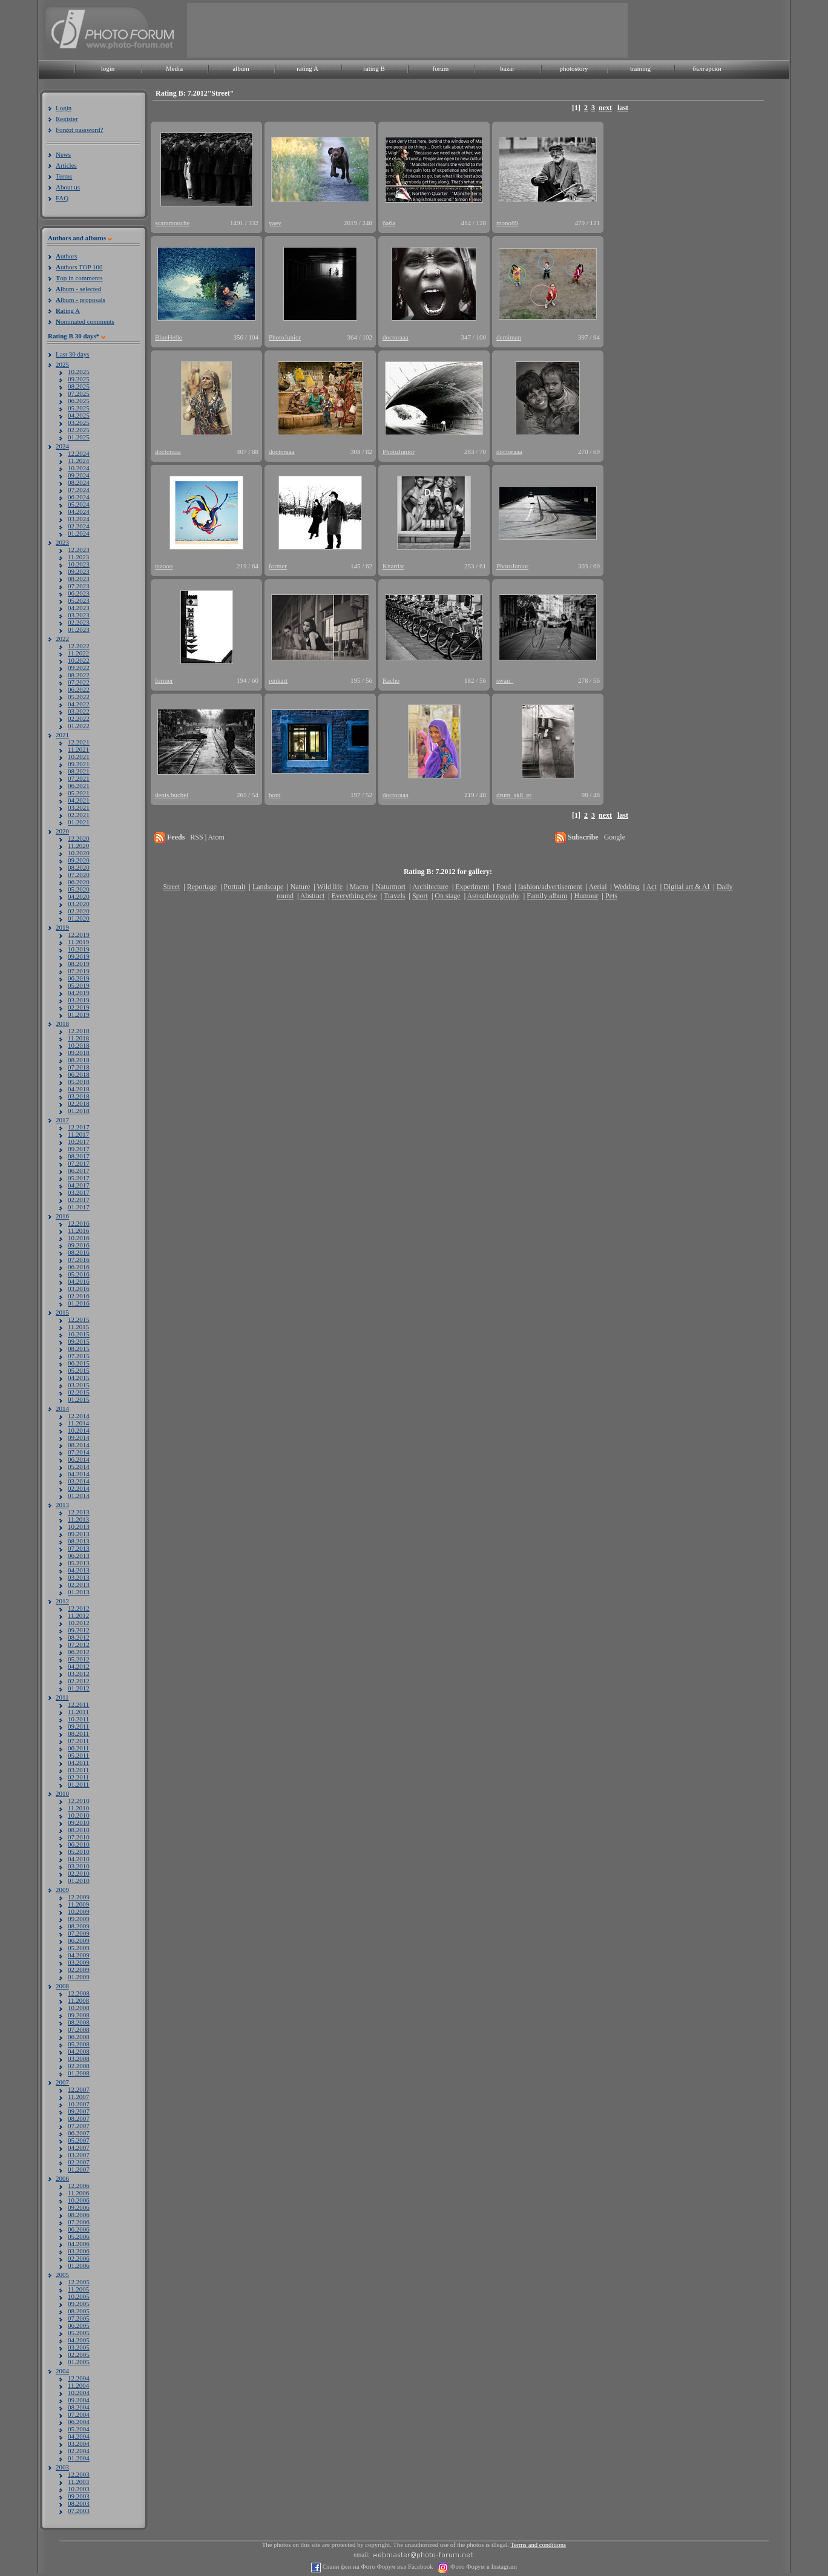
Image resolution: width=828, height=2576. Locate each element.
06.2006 (79, 2229)
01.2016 (79, 1303)
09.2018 (79, 1052)
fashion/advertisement (550, 886)
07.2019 (79, 970)
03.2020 (79, 903)
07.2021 (79, 778)
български (706, 68)
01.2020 (79, 918)
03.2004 (79, 2443)
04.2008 (79, 2051)
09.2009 (79, 1918)
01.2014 (79, 1495)
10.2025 (79, 371)
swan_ (504, 680)
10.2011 (78, 1719)
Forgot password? (79, 129)
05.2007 (79, 2140)
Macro (358, 886)
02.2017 (79, 1199)
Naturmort (390, 886)
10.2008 (79, 2007)
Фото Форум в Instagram (482, 2566)
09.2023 (79, 571)
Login (63, 107)
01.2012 (79, 1688)
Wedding (627, 886)
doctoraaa (396, 337)
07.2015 (79, 1355)
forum (441, 68)
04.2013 (79, 1570)
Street (171, 886)
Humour (586, 896)
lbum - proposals (80, 299)
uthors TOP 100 (79, 267)
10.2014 (79, 1430)
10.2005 (79, 2296)
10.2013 (79, 1526)
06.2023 (79, 593)
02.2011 (78, 1777)
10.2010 (79, 1815)
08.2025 (79, 386)
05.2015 (79, 1370)
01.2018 (79, 1110)
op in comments (79, 277)
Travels (395, 896)
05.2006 (79, 2236)
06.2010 (79, 1844)
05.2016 (79, 1274)
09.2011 (78, 1726)
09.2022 (79, 667)
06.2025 (79, 400)
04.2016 (79, 1281)
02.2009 (79, 1969)
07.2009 (79, 1933)
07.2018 (79, 1067)
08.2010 (79, 1829)
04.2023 (79, 607)
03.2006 (79, 2251)
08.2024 (79, 482)
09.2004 (79, 2400)
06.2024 (79, 497)
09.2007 (79, 2111)
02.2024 (79, 526)
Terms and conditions (539, 2545)
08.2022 (79, 674)
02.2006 (79, 2258)
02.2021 (79, 814)
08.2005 (79, 2311)
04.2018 (79, 1088)
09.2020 (79, 860)
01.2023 (79, 629)
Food (503, 886)
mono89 (507, 222)
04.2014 (79, 1473)
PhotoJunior (285, 337)
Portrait (235, 886)
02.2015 (79, 1392)
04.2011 (78, 1762)
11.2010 (78, 1808)
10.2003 (79, 2488)
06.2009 (79, 1940)
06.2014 (79, 1459)
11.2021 (78, 749)
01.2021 (79, 822)
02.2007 (79, 2162)
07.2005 (79, 2318)
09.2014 (79, 1437)
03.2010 (79, 1866)
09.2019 (79, 956)
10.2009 (79, 1911)
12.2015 (79, 1319)
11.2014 (78, 1423)
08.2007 (79, 2118)
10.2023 (79, 564)
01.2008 (79, 2073)
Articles (66, 165)
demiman (508, 337)
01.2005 (79, 2361)
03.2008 (79, 2058)
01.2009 (79, 1976)
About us (68, 187)
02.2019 (79, 1007)
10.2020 (79, 852)
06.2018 (79, 1074)
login (108, 68)
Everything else (354, 896)
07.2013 (79, 1548)
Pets (611, 896)
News (63, 154)
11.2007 (78, 2096)
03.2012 (79, 1673)
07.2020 (79, 874)
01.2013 (79, 1591)
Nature (300, 886)
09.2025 (79, 379)
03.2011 (78, 1769)
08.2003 (79, 2503)
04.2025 (79, 415)
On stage (447, 896)
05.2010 (79, 1851)
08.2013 (79, 1541)
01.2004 (79, 2458)
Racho (391, 680)
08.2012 (79, 1637)
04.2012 (79, 1666)
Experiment (472, 886)
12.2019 (79, 934)
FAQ (62, 198)
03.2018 (79, 1096)
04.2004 (79, 2436)
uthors (66, 256)
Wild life (330, 886)
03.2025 (79, 422)
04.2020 (79, 896)
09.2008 (79, 2015)
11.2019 (78, 941)
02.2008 (79, 2065)
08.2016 (79, 1252)
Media (174, 68)
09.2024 (79, 475)
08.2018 (79, 1059)
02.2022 (79, 718)
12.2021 (79, 742)
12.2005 (79, 2281)
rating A (307, 68)
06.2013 (79, 1555)
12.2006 (79, 2185)
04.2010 (79, 1858)
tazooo (163, 566)
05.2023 (79, 600)
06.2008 (79, 2036)
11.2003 (78, 2481)
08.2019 (79, 963)
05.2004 (79, 2429)
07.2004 (79, 2414)
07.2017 (79, 1163)
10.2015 (79, 1334)
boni (275, 794)
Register (67, 118)
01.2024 (79, 533)
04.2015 (79, 1377)
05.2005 (79, 2332)
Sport (420, 896)
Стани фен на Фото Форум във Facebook (377, 2566)
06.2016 (79, 1266)
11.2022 (78, 653)
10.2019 (79, 949)
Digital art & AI (686, 886)
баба (389, 222)
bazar (507, 68)
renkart (278, 680)
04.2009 (79, 1955)
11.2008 (78, 2000)
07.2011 (78, 1740)
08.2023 (79, 578)
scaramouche (172, 222)
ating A (68, 310)
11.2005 (78, 2289)
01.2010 (79, 1880)
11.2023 (78, 556)
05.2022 (79, 696)
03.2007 (79, 2154)
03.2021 (79, 807)
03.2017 (79, 1192)
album (240, 68)
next (605, 108)
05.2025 (79, 408)
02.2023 (79, 622)
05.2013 (79, 1562)
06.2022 (79, 689)
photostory (573, 68)
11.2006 (78, 2192)
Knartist (393, 566)
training (640, 68)
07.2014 (79, 1452)
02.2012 (79, 1680)
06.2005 (79, 2325)
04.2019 (79, 992)
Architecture (430, 886)
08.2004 (79, 2407)
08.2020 (79, 867)
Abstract (312, 896)
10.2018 (79, 1045)
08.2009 (79, 1926)
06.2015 (79, 1363)
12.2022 (79, 645)
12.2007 (79, 2089)
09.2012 (79, 1630)
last (622, 108)
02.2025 (79, 429)
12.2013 (79, 1512)
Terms (64, 176)
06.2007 (79, 2133)
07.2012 (79, 1644)
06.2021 (79, 785)
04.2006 (79, 2243)
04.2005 (79, 2340)
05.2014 (79, 1466)
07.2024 (79, 489)
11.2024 (78, 460)
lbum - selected (78, 288)
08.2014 (79, 1444)
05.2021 (79, 793)
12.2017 (79, 1127)
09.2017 (79, 1148)
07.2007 (79, 2125)
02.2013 (79, 1584)
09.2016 (79, 1245)
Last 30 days (73, 354)
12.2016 (79, 1223)
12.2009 (79, 1897)
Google (614, 837)
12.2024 (79, 453)
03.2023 (79, 615)
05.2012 (79, 1659)
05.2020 (79, 889)
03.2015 (79, 1384)
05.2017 (79, 1177)
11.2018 (78, 1038)
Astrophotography (493, 896)
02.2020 (79, 911)
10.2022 (79, 660)
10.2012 (79, 1622)
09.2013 (79, 1533)
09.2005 (79, 2303)
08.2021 (79, 771)
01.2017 (79, 1207)
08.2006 (79, 2214)
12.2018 (79, 1030)
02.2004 (79, 2450)
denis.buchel (171, 794)
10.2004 (79, 2392)
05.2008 (79, 2044)
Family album (547, 896)
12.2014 (79, 1415)
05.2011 (78, 1755)
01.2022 (79, 725)
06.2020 (79, 882)
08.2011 (78, 1733)
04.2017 (79, 1185)
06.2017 (79, 1170)
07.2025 (79, 393)
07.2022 (79, 682)
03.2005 (79, 2347)
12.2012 (79, 1608)
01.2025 (79, 437)
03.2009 (79, 1962)
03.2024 (79, 518)
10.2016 (79, 1237)
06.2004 (79, 2421)
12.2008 (79, 1993)
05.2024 (79, 504)
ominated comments (85, 321)
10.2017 (79, 1141)
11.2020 (78, 845)
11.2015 (78, 1326)
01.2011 (78, 1784)
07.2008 (79, 2029)
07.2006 (79, 2222)
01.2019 (79, 1014)
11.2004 (78, 2385)
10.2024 (79, 468)
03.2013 (79, 1577)
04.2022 (79, 704)
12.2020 (79, 838)
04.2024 (79, 511)
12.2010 (79, 1800)
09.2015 (79, 1341)
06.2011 (78, 1748)
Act (651, 886)
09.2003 (79, 2496)
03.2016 (79, 1288)
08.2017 (79, 1156)
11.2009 (78, 1904)
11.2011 (78, 1711)
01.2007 (79, 2169)
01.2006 (79, 2265)
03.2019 (79, 1000)
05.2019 (79, 985)
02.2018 (79, 1103)
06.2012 (79, 1651)
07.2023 (79, 586)
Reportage (202, 886)
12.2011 (78, 1704)
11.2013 (78, 1519)
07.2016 (79, 1259)
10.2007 (79, 2104)
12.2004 (79, 2378)
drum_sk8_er (513, 794)
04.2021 (79, 800)
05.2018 (79, 1081)
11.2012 (78, 1615)
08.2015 (79, 1348)
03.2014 (79, 1481)
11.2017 (78, 1134)
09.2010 (79, 1822)
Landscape (267, 886)
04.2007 (79, 2147)
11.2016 (78, 1230)
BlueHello (168, 337)
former (278, 566)
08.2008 (79, 2022)
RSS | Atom (207, 837)
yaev (275, 222)
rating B (374, 68)
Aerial (597, 886)
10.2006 (79, 2200)
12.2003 (79, 2474)
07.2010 (79, 1837)
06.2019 (79, 978)
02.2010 (79, 1873)
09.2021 (79, 763)
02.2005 (79, 2354)
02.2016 (79, 1296)
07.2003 (79, 2510)
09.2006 (79, 2207)
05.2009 (79, 1947)
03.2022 (79, 711)
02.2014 (79, 1488)
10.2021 (79, 756)
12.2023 (79, 549)
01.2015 (79, 1399)
